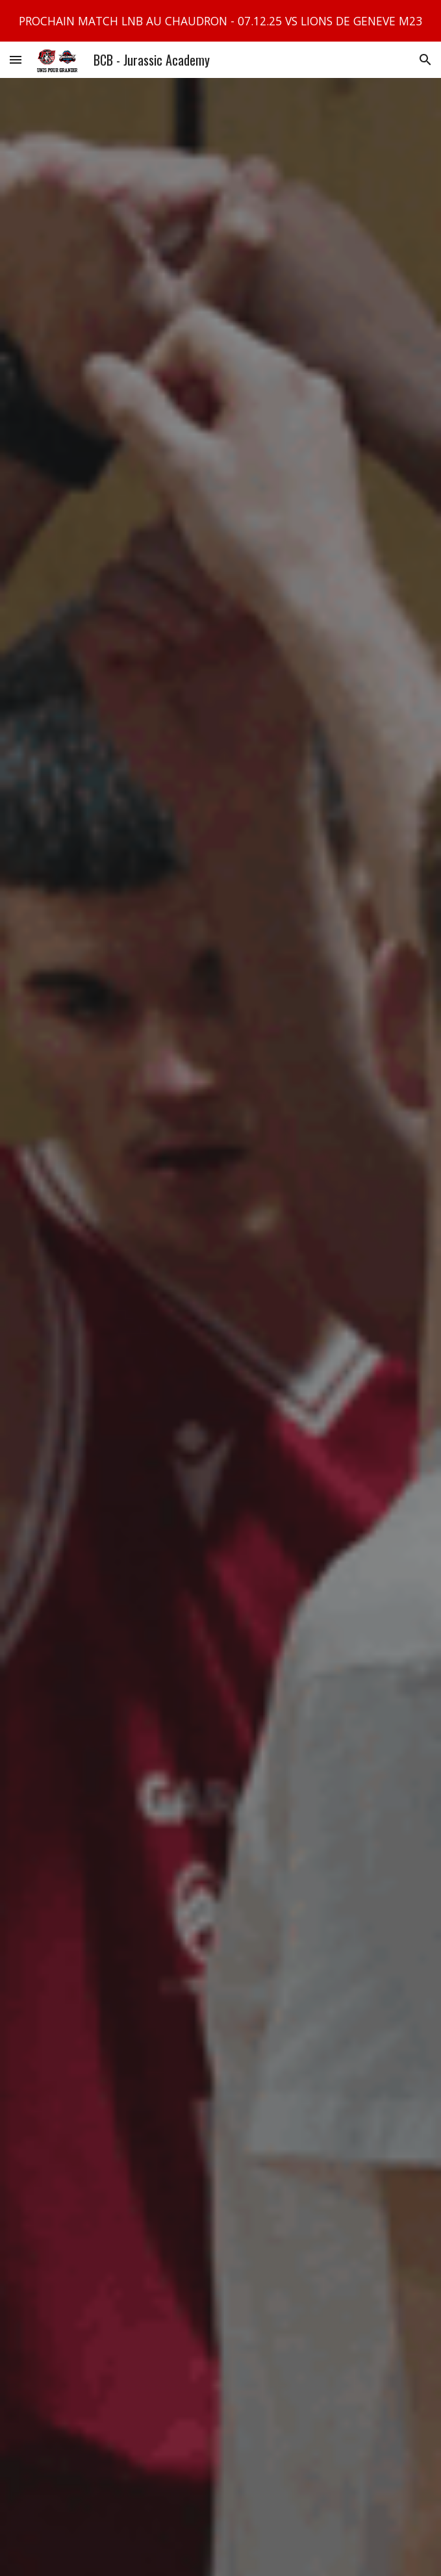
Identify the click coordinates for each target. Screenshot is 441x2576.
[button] (15, 59)
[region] (220, 21)
